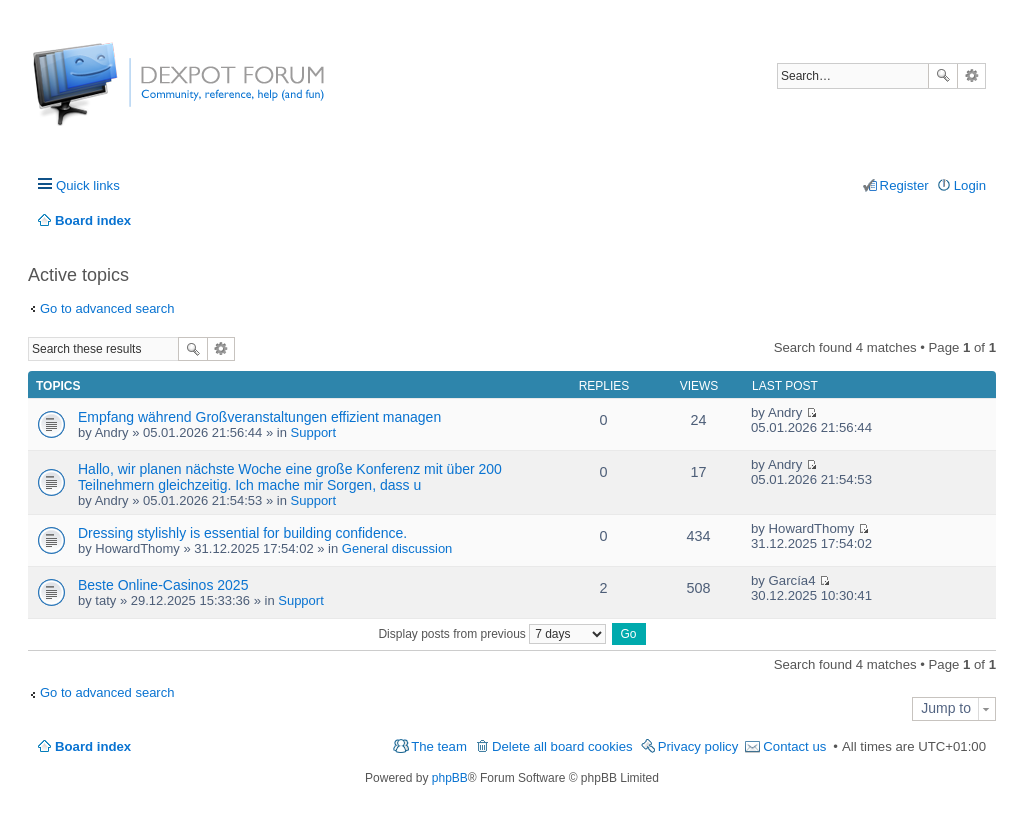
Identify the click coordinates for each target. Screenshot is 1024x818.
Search (943, 76)
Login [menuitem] (970, 185)
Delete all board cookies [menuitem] (562, 746)
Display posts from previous (492, 634)
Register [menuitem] (904, 185)
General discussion (397, 548)
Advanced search (971, 76)
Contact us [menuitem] (794, 746)
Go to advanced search (107, 308)
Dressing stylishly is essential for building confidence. (242, 533)
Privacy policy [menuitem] (698, 746)
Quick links (88, 185)
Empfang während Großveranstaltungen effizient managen (259, 417)
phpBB (450, 778)
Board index (93, 746)
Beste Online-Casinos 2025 (163, 585)
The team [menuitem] (439, 746)
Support (314, 432)
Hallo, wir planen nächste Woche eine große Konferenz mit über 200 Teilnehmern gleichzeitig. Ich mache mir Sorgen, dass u (290, 477)
